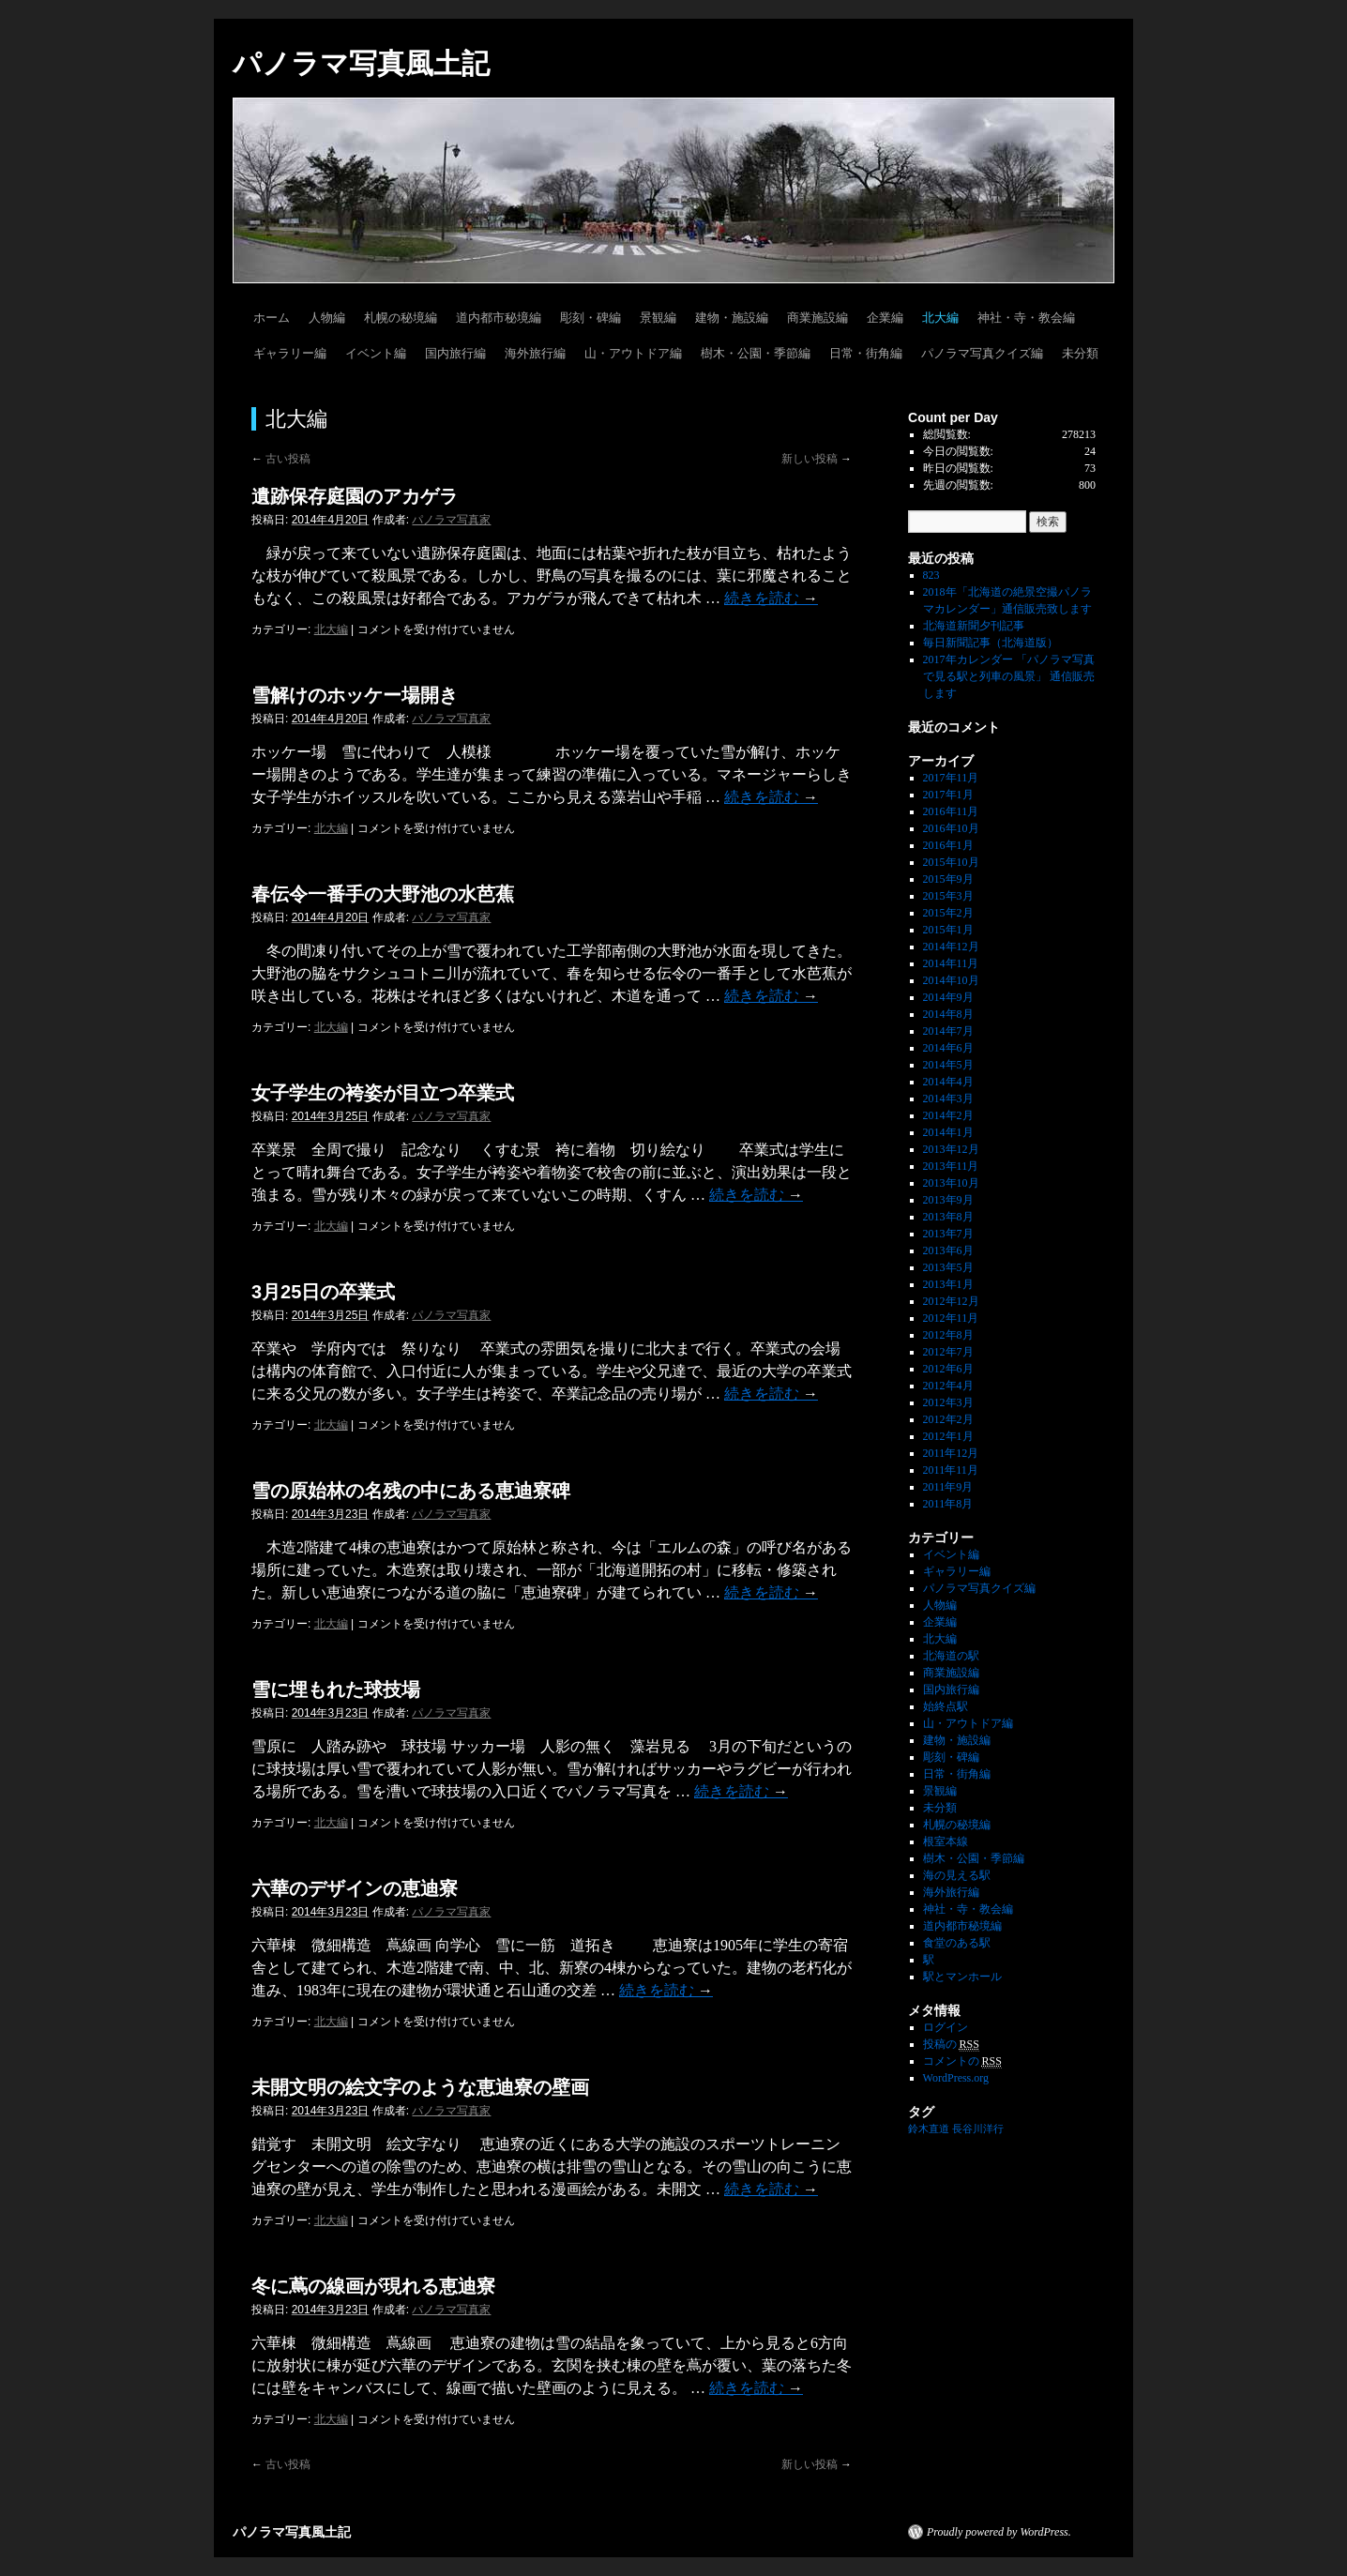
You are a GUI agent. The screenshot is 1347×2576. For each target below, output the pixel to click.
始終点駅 (945, 1706)
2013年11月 (951, 1166)
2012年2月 (948, 1419)
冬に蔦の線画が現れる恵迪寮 (373, 2286)
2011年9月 (948, 1486)
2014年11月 (951, 963)
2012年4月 (948, 1385)
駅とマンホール (962, 1976)
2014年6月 (948, 1047)
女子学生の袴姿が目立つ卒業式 (382, 1093)
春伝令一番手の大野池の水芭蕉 (382, 894)
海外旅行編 (535, 353)
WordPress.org (956, 2077)
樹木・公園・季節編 (755, 353)
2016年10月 (951, 828)
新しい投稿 (816, 458)
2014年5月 (948, 1064)
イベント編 (375, 353)
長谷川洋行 (978, 2129)
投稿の (951, 2045)
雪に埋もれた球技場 (335, 1689)
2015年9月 (948, 879)
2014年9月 (948, 997)
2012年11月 (951, 1318)
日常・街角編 (865, 353)
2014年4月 (948, 1081)
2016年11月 (951, 811)
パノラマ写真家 (451, 519)
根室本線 (945, 1841)
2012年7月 (948, 1351)
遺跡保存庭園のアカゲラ (354, 496)
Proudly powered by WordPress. (999, 2531)
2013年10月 (951, 1183)
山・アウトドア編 (633, 353)
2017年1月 (948, 794)
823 (931, 575)
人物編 (327, 318)
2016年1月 (948, 845)
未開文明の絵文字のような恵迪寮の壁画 (420, 2087)
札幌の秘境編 (400, 318)
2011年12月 (951, 1453)
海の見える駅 (957, 1875)
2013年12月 (951, 1149)
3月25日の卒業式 (323, 1291)
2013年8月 (948, 1216)
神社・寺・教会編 (1026, 318)
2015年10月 (951, 862)
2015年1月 (948, 929)
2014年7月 (948, 1031)
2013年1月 (948, 1284)
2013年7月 (948, 1233)
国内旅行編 (455, 353)
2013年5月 (948, 1267)
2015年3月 (948, 895)
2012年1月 (948, 1436)
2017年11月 (951, 777)
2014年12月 (951, 946)
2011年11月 (950, 1470)
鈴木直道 (928, 2129)
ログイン (945, 2027)
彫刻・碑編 (590, 318)
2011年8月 (948, 1503)
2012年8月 (948, 1334)
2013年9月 (948, 1199)
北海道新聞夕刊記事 (979, 625)
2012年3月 (948, 1402)
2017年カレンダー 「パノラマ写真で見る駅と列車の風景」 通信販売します (1009, 676)
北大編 (940, 318)
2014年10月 (951, 980)
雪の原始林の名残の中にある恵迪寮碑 (410, 1490)
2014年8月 (948, 1014)
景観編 (658, 318)
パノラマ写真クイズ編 (982, 353)
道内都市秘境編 (498, 318)
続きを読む (771, 598)
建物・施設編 (731, 318)
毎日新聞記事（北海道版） (990, 642)
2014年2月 (948, 1115)
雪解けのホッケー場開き (354, 695)
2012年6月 (948, 1368)
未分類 (1080, 353)
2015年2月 (948, 912)
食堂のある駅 (957, 1942)
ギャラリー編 (289, 353)
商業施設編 (817, 318)
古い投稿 (280, 458)
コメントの (962, 2061)
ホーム (271, 318)
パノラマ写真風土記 (361, 63)
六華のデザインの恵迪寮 (354, 1888)
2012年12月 (951, 1301)
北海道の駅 (951, 1655)
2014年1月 (948, 1132)
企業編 (885, 318)
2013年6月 (948, 1250)
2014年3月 (948, 1098)
